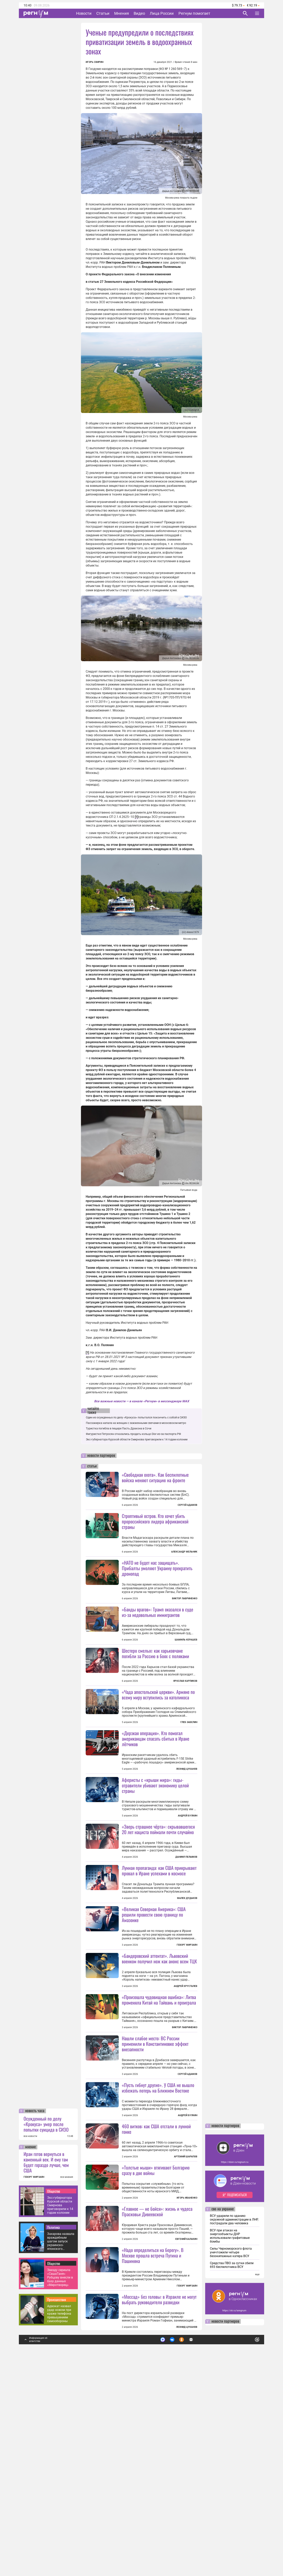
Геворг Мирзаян (187, 2049)
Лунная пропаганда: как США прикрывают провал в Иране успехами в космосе (159, 1975)
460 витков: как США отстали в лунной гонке (156, 2303)
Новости (84, 13)
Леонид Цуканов (186, 1838)
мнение (30, 2356)
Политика (53, 2437)
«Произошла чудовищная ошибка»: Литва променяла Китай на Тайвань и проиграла (159, 2139)
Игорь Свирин (94, 62)
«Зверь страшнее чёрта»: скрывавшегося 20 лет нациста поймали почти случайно (158, 1899)
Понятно (248, 2547)
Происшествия (56, 2509)
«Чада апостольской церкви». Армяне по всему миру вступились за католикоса (158, 1729)
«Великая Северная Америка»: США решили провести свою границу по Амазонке (154, 2019)
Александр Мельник (184, 1551)
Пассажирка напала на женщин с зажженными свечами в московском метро (136, 1422)
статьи (92, 1466)
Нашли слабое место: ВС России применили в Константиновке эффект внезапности (155, 2183)
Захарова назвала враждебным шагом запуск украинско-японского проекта (60, 2451)
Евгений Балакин (186, 2413)
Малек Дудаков (187, 2003)
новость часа (34, 2320)
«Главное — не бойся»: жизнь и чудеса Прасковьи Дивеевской (157, 2386)
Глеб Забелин (188, 1757)
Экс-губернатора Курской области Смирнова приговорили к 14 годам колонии (60, 2415)
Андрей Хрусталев (185, 2091)
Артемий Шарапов (185, 2331)
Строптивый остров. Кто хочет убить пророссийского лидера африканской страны (155, 1521)
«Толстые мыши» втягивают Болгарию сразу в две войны (156, 2344)
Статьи (102, 13)
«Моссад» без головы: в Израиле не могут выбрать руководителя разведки (159, 2509)
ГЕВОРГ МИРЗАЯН (34, 2386)
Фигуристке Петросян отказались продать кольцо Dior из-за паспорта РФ (133, 1433)
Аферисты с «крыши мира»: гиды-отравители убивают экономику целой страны (155, 1855)
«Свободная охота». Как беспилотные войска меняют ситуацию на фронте (155, 1477)
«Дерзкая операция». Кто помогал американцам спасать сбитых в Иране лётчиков (155, 1808)
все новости (30, 2345)
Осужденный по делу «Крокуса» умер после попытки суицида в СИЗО (46, 2333)
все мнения (66, 2386)
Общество (53, 2400)
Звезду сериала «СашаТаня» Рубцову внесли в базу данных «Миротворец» (60, 2487)
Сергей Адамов (187, 1505)
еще (257, 2484)
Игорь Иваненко (187, 2372)
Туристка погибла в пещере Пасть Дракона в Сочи (118, 1428)
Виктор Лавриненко (184, 1598)
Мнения (121, 13)
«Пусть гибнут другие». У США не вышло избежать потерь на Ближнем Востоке (158, 2227)
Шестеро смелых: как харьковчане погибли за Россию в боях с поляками (155, 1688)
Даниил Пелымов (186, 1926)
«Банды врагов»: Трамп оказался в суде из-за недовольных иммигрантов (157, 1646)
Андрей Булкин (187, 1885)
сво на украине (222, 2419)
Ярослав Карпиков (185, 1716)
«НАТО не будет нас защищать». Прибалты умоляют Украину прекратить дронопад (157, 1568)
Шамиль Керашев (186, 1674)
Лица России (162, 13)
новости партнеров (101, 1455)
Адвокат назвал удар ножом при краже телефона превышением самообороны (59, 2523)
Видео (139, 13)
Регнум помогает (194, 13)
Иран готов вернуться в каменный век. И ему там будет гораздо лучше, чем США (46, 2372)
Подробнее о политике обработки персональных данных (198, 2547)
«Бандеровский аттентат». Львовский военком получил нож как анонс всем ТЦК (159, 2063)
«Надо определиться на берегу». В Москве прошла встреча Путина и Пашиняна (153, 2465)
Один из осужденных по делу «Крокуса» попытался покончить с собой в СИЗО (136, 1417)
